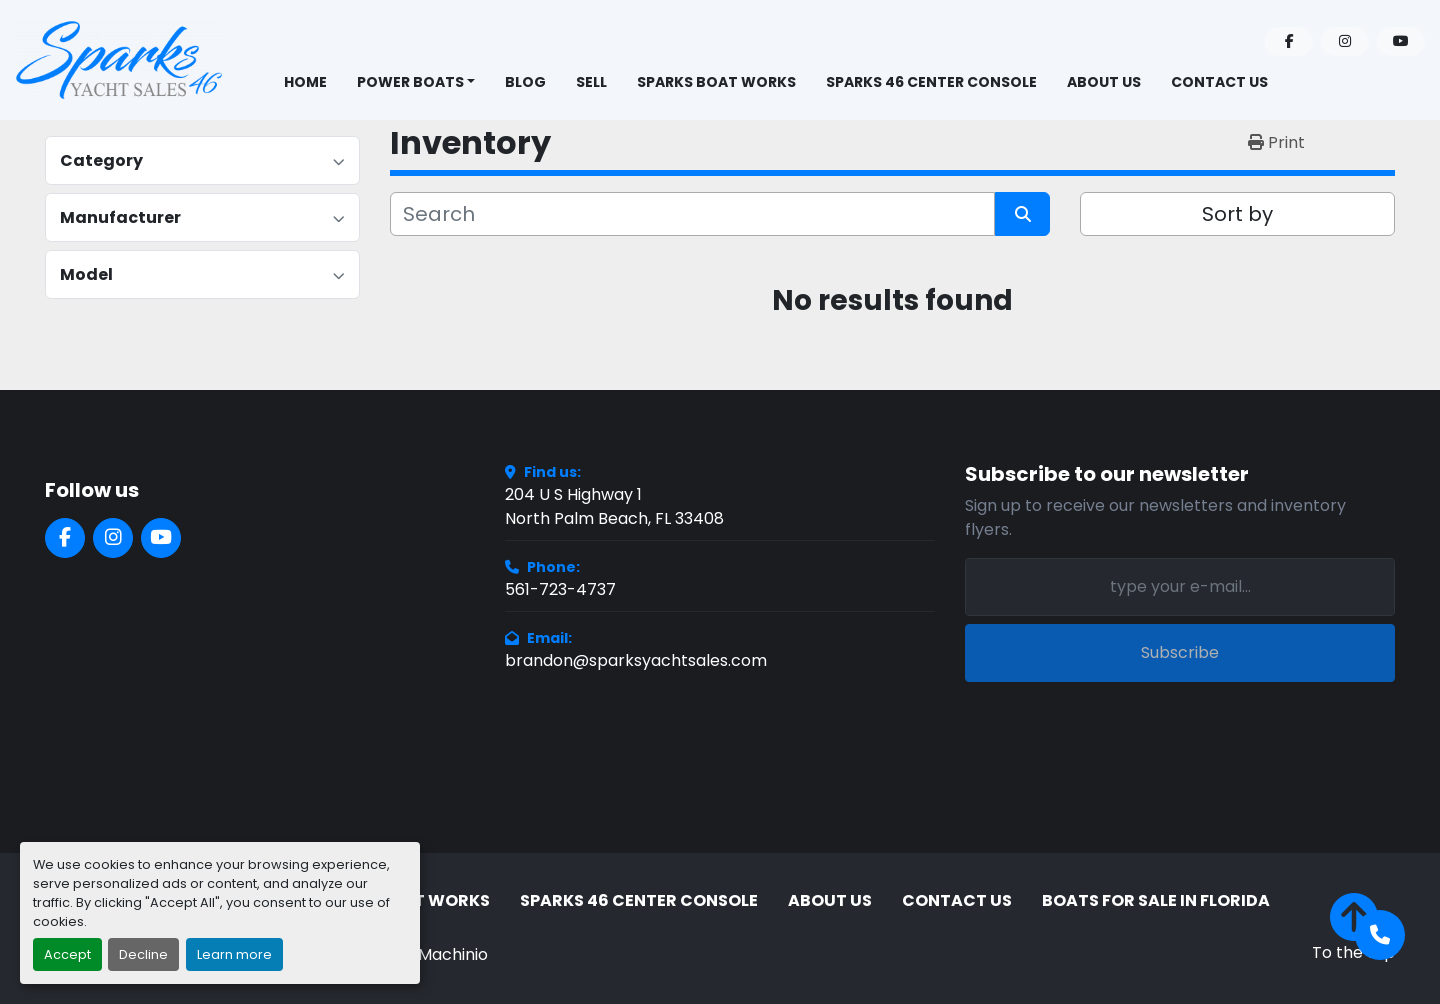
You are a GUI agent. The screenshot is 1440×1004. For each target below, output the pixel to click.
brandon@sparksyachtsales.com (636, 660)
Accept (67, 954)
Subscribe (1180, 652)
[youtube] (1401, 41)
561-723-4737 (560, 589)
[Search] (692, 214)
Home (305, 82)
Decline (143, 954)
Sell (591, 82)
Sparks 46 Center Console (931, 82)
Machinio (453, 954)
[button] (416, 82)
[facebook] (1289, 41)
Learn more (234, 954)
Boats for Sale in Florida (1156, 901)
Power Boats (410, 82)
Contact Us (1219, 82)
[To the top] (1353, 929)
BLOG (525, 82)
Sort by (1237, 214)
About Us (1104, 82)
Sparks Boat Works (716, 82)
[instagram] (1345, 41)
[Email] (1180, 587)
